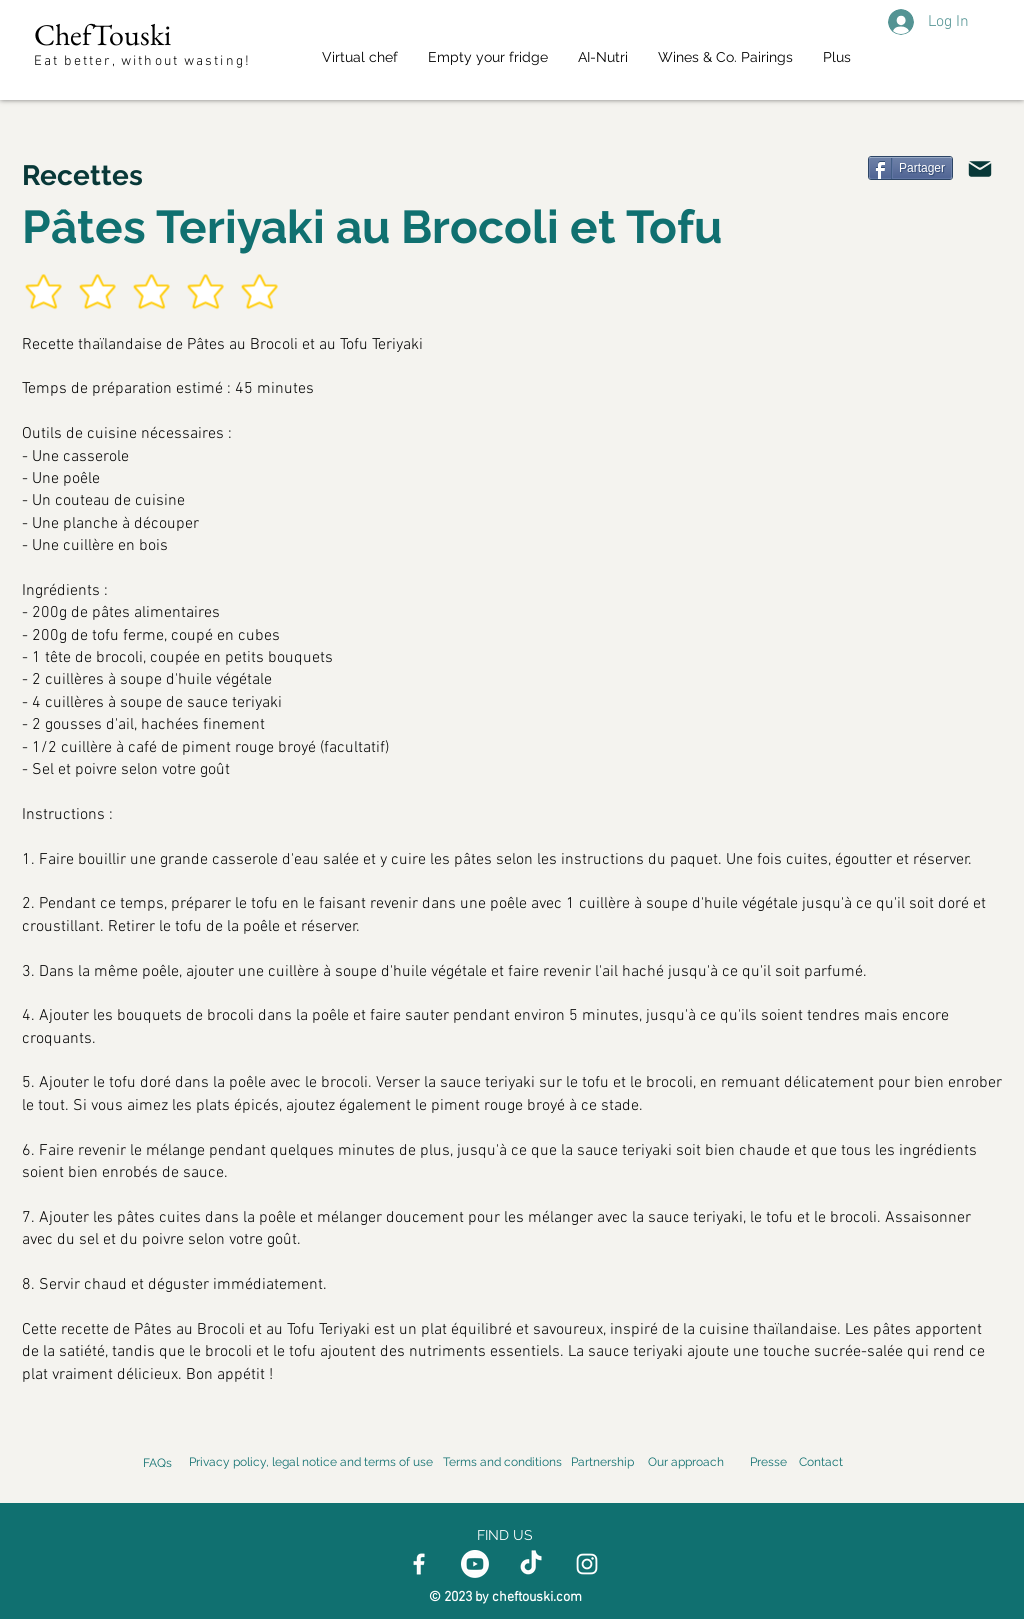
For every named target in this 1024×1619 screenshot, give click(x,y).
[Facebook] (419, 1564)
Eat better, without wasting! (145, 61)
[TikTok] (531, 1564)
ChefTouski (102, 34)
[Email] (980, 169)
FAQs (157, 1463)
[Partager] (910, 168)
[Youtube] (475, 1564)
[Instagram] (587, 1564)
